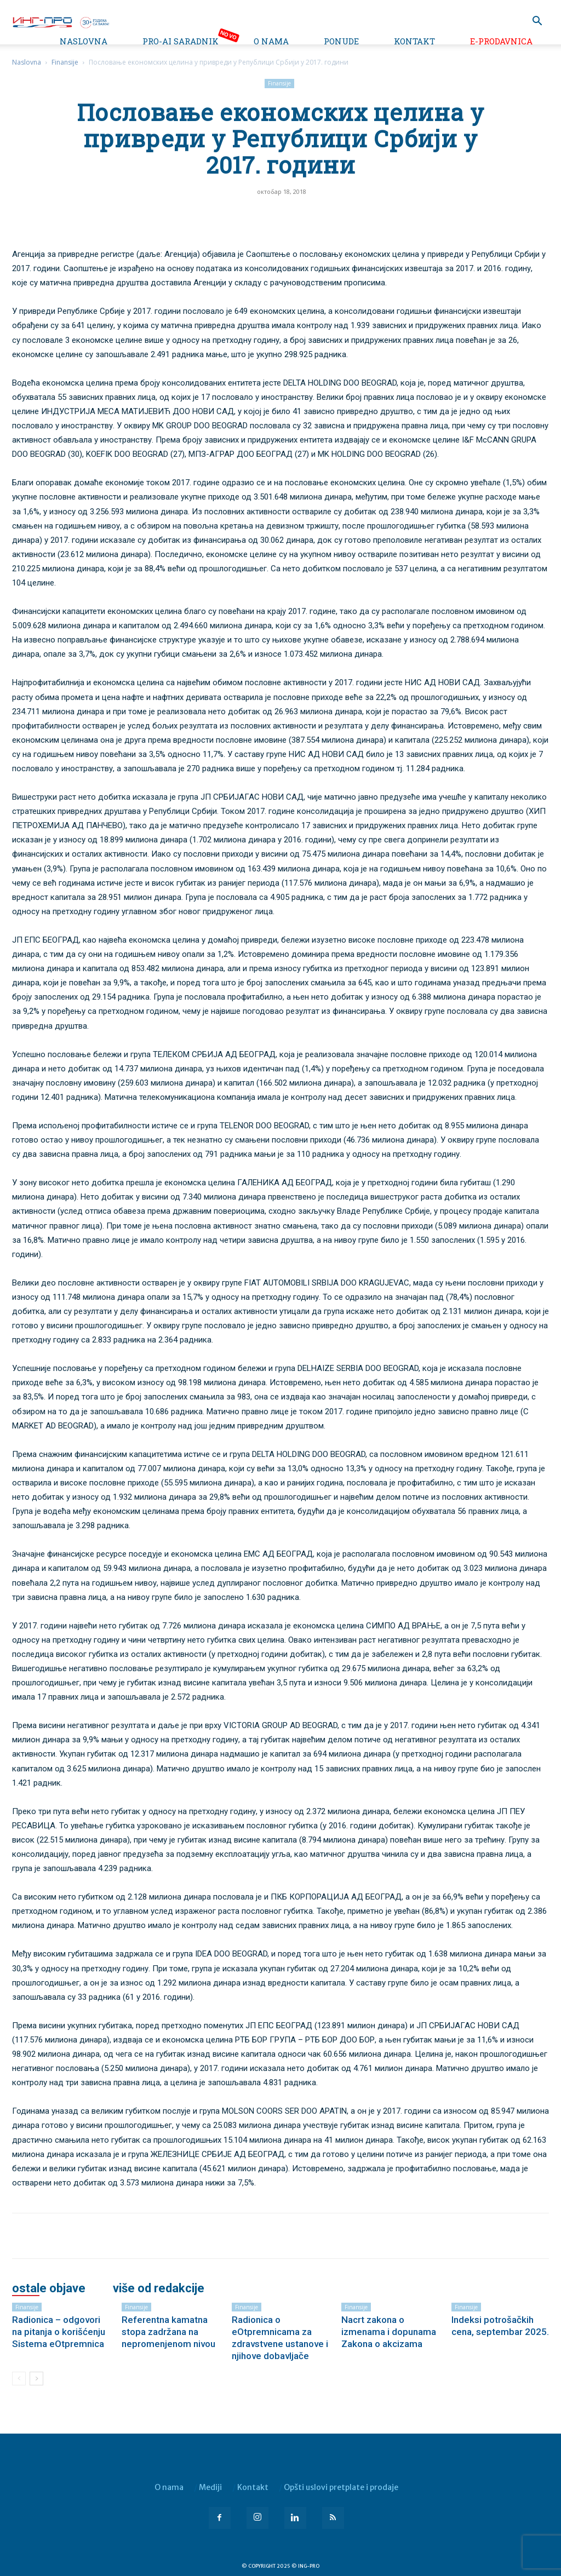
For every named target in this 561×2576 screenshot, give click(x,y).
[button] (537, 22)
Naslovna (83, 41)
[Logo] (60, 21)
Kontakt (414, 41)
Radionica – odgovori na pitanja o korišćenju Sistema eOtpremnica (58, 2331)
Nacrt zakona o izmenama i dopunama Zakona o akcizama (388, 2331)
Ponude (341, 41)
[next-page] (36, 2378)
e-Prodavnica (501, 41)
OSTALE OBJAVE (48, 2288)
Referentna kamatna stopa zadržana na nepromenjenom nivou (168, 2331)
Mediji (210, 2487)
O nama (271, 41)
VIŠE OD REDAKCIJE (158, 2288)
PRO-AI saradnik (180, 41)
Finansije (64, 62)
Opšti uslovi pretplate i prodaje (341, 2487)
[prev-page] (19, 2378)
